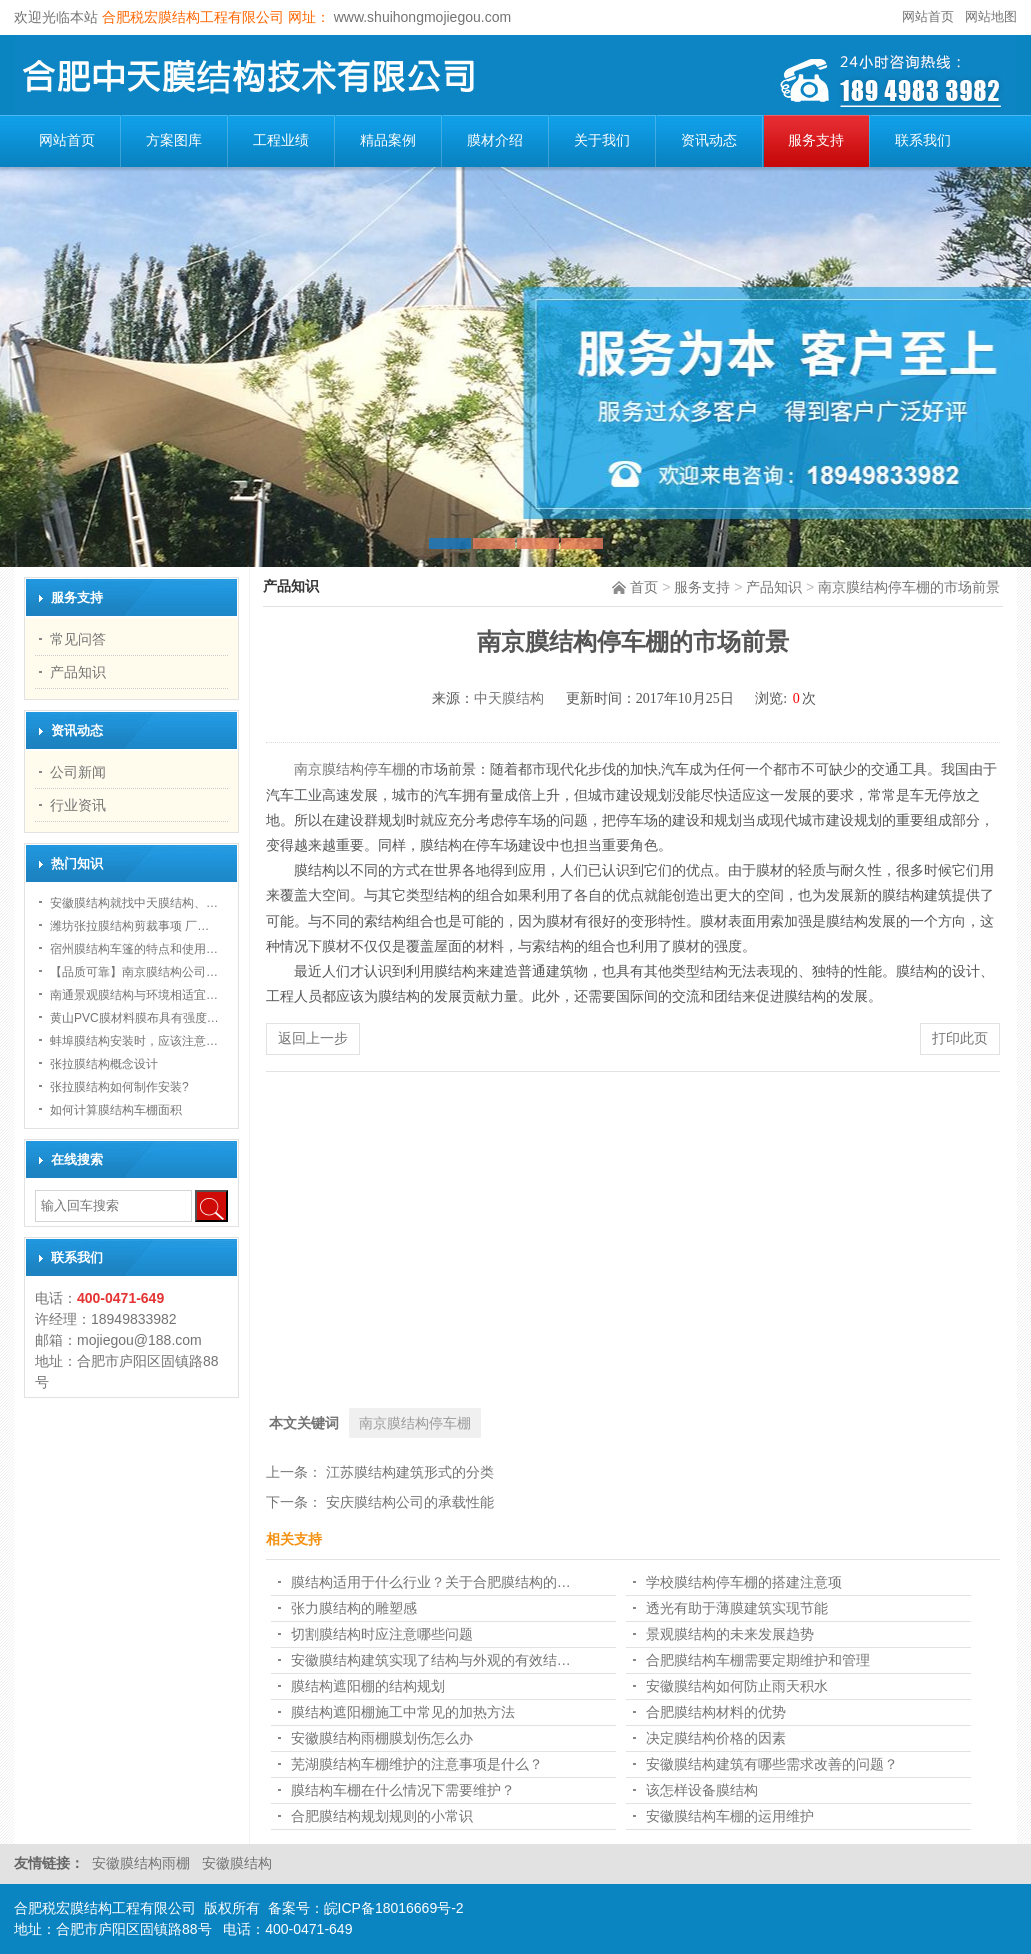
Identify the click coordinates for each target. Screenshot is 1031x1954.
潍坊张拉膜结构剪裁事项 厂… (129, 926)
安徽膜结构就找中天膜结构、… (134, 903)
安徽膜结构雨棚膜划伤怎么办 (382, 1738)
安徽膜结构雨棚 (143, 1863)
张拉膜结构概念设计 (104, 1064)
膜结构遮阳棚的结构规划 (368, 1686)
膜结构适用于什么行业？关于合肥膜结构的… (431, 1582)
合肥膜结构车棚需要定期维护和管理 (758, 1660)
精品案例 (388, 140)
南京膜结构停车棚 (350, 769)
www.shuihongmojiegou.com (420, 17)
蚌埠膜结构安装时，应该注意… (134, 1041)
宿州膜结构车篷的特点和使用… (134, 949)
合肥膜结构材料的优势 (716, 1712)
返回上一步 (313, 1038)
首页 (644, 587)
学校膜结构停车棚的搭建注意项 (744, 1582)
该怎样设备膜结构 (702, 1790)
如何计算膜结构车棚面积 (116, 1110)
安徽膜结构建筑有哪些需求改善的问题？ (772, 1764)
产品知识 (774, 587)
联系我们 (923, 140)
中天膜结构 (509, 698)
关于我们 (602, 140)
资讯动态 (709, 140)
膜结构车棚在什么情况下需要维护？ (403, 1790)
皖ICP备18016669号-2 (394, 1908)
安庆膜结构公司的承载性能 (410, 1502)
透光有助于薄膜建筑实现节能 (737, 1608)
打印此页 (960, 1038)
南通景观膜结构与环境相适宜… (134, 995)
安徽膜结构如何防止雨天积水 (737, 1686)
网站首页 (928, 16)
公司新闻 (78, 772)
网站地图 (991, 16)
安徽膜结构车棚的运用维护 (730, 1816)
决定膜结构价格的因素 (716, 1738)
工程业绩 (281, 140)
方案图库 (174, 140)
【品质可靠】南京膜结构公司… (134, 972)
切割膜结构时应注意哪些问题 (382, 1634)
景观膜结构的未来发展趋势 (730, 1634)
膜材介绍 (495, 140)
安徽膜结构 (237, 1863)
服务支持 (816, 140)
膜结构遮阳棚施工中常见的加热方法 (403, 1712)
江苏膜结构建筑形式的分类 (410, 1472)
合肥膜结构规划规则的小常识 (382, 1816)
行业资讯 (78, 805)
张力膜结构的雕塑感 (354, 1608)
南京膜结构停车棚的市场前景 (909, 587)
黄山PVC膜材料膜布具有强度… (134, 1018)
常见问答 (78, 639)
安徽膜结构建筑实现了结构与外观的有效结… (431, 1660)
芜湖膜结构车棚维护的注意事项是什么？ (417, 1764)
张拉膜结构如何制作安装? (119, 1087)
